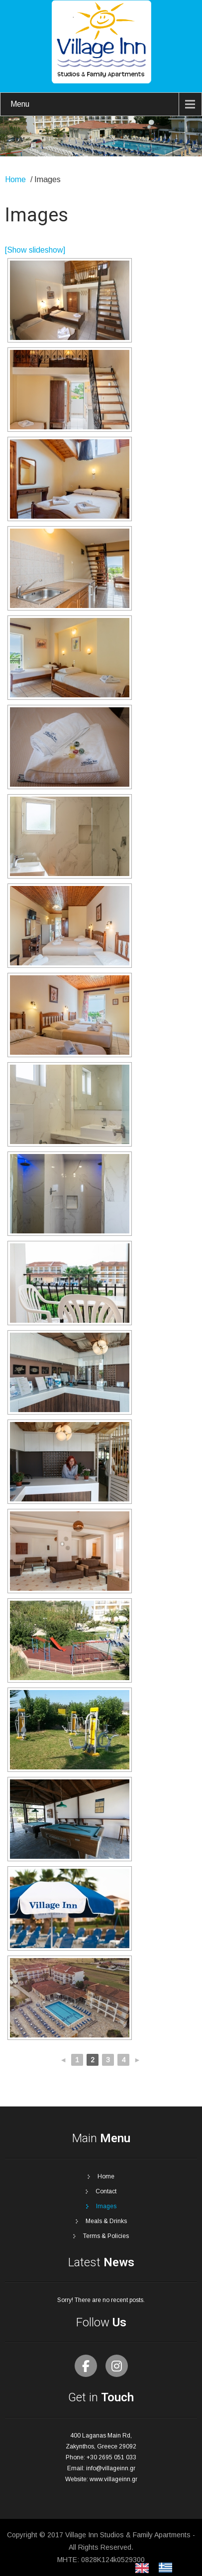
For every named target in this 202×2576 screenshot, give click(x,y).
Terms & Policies (106, 2236)
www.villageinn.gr (113, 2479)
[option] (168, 2568)
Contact (106, 2191)
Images (106, 2206)
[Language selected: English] (158, 2568)
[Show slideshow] (35, 250)
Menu (19, 104)
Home (15, 179)
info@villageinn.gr (110, 2468)
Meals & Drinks (106, 2221)
